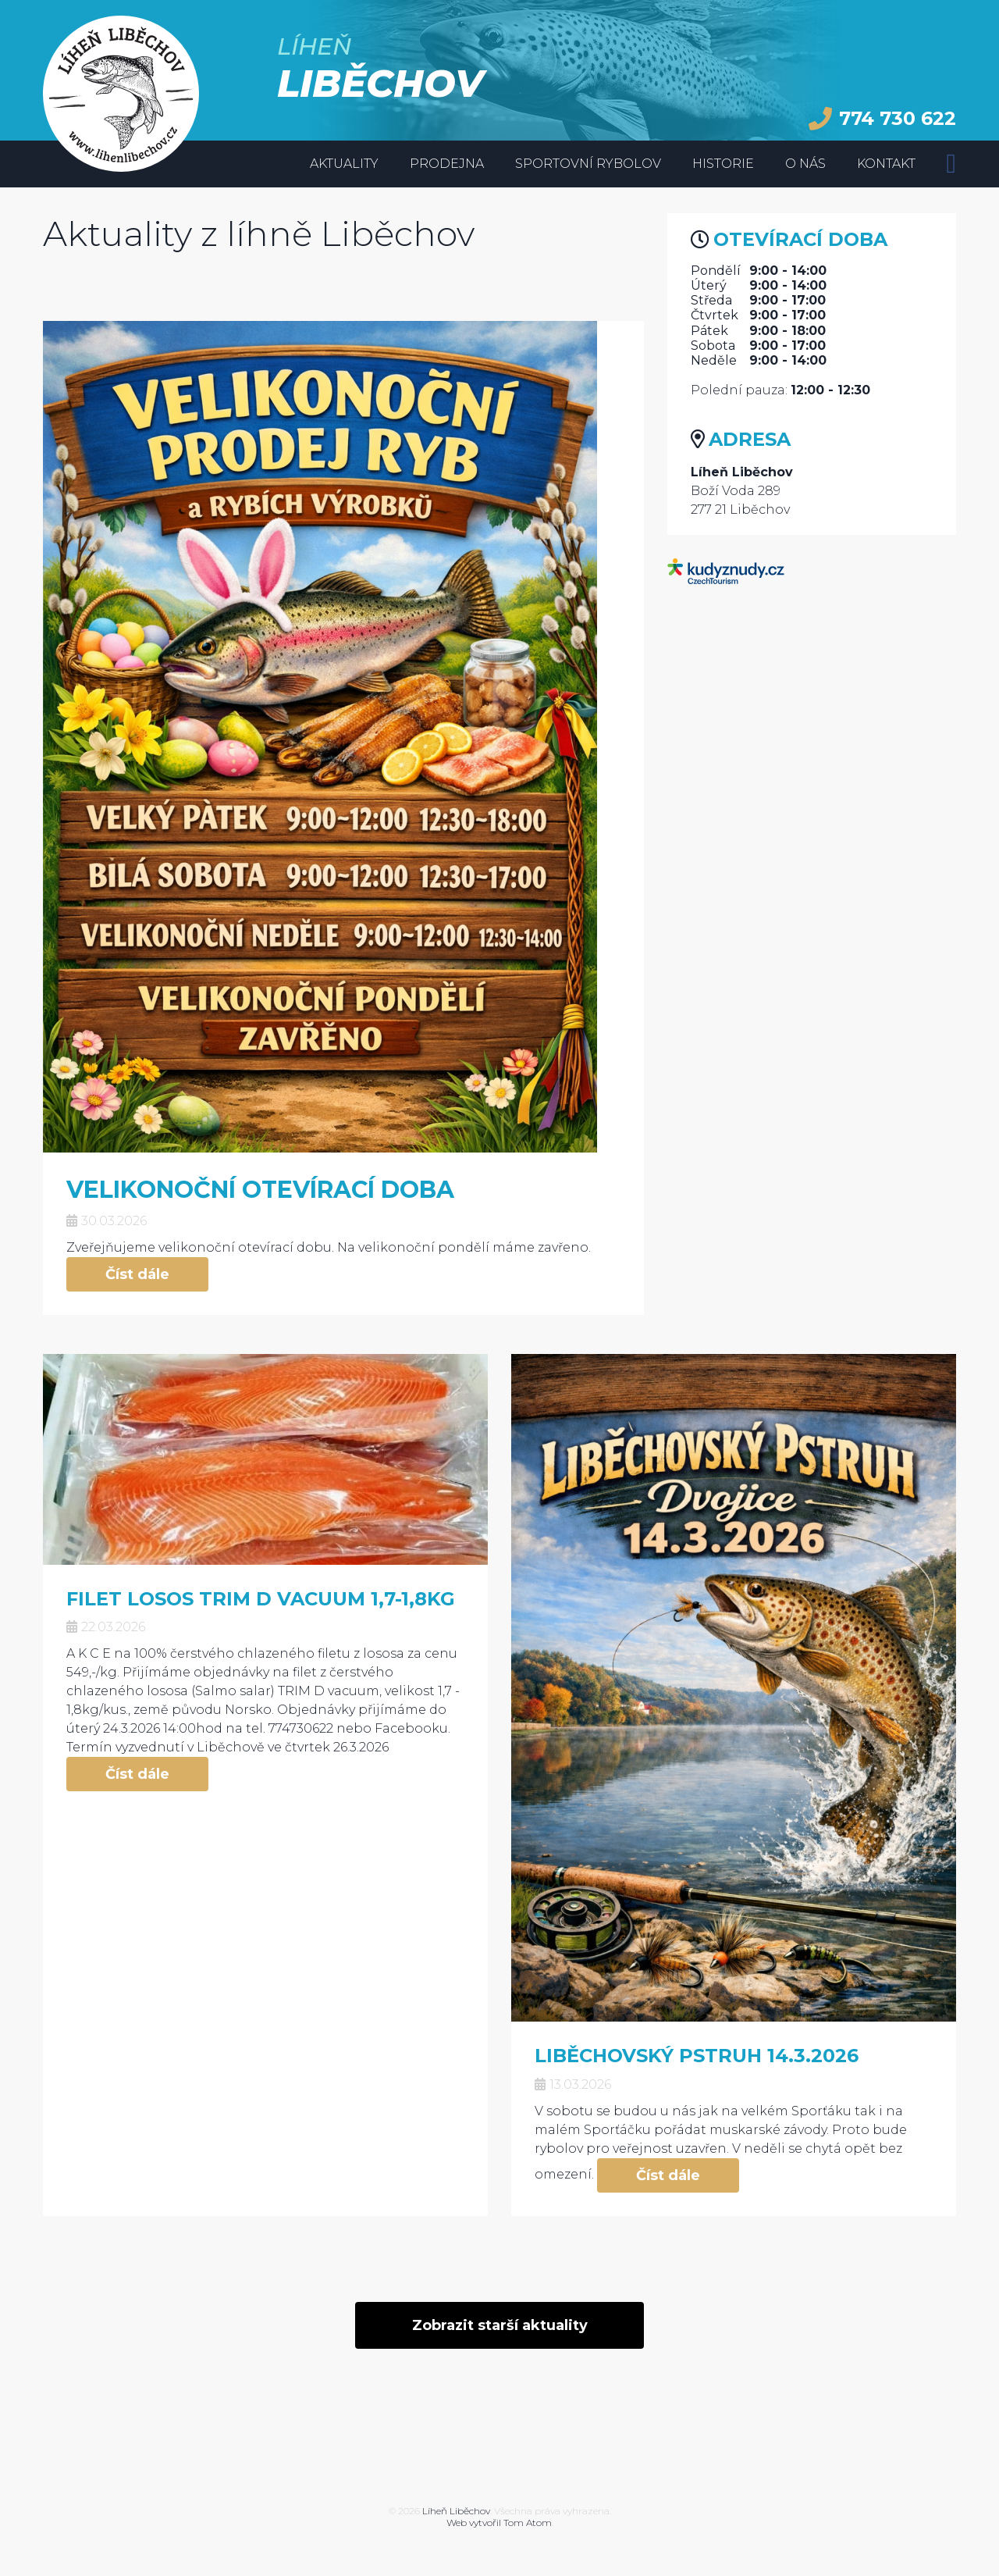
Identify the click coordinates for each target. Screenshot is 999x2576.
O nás (805, 163)
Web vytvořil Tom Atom (499, 2522)
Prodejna (447, 163)
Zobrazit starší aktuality (500, 2325)
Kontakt (886, 163)
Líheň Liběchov (456, 2511)
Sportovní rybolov (588, 163)
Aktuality (344, 163)
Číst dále (137, 1274)
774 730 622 (882, 118)
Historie (723, 163)
